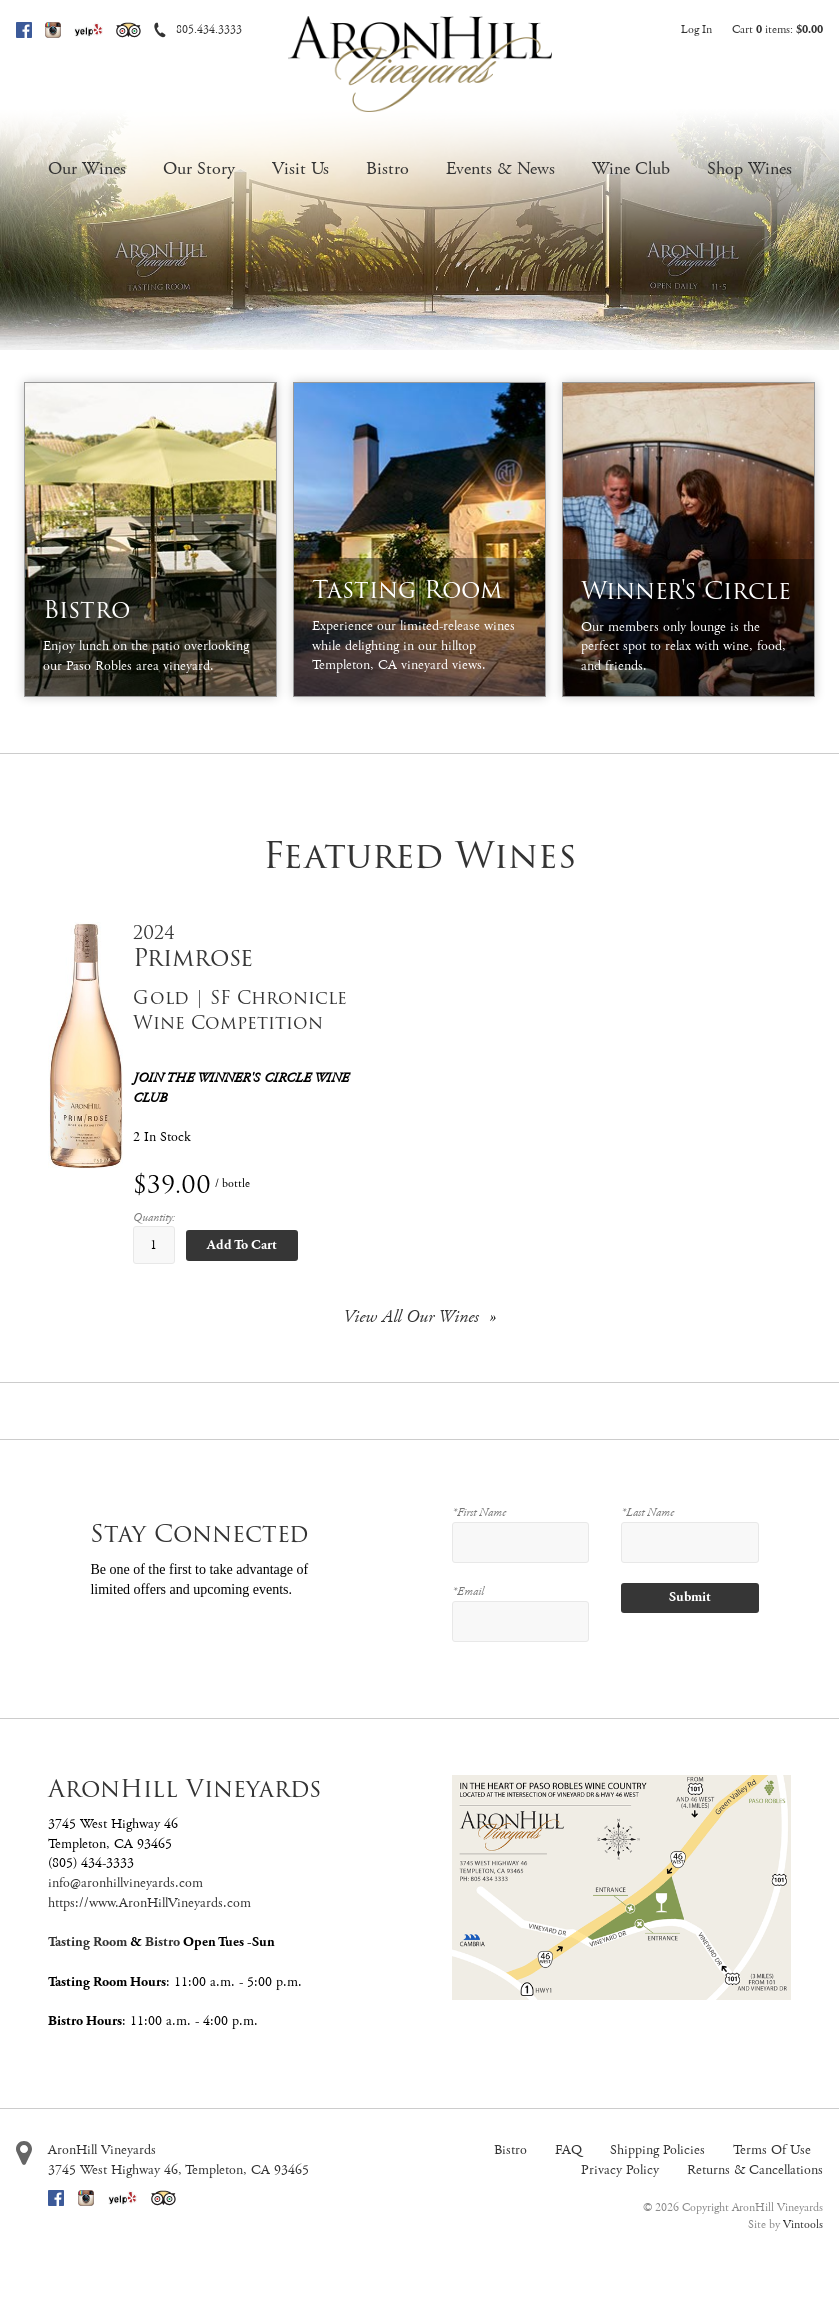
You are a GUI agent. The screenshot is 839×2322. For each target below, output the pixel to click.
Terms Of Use (772, 2150)
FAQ (568, 2150)
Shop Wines (749, 168)
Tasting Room (87, 1942)
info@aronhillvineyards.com (125, 1883)
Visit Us (300, 168)
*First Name (479, 1512)
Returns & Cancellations (755, 2170)
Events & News (500, 168)
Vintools (803, 2224)
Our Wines (87, 168)
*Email (468, 1591)
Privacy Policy (620, 2170)
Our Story (199, 168)
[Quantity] (154, 1245)
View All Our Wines (411, 1316)
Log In (696, 29)
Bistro (387, 168)
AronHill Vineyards (102, 2150)
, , (178, 2170)
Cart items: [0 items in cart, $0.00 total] (777, 29)
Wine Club (631, 168)
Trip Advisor (128, 30)
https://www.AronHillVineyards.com (149, 1903)
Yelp (88, 30)
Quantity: (154, 1217)
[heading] (260, 947)
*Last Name (647, 1512)
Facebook (24, 30)
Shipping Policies (657, 2150)
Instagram (53, 30)
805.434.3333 (209, 29)
